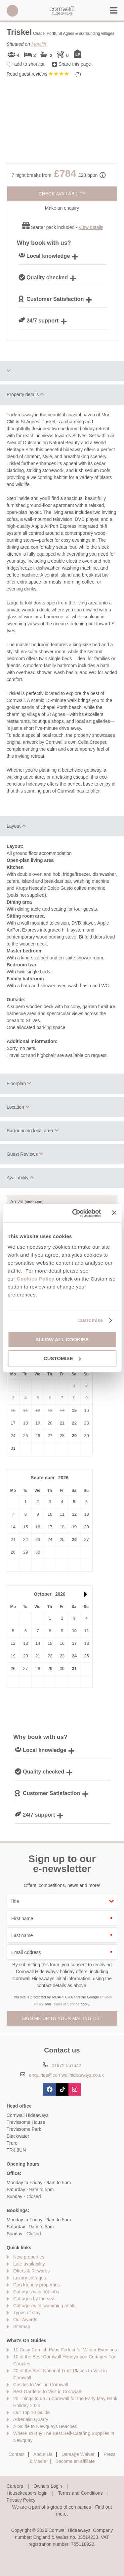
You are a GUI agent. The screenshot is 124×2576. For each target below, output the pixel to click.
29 (74, 1435)
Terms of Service (65, 2004)
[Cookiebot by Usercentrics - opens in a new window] (75, 1213)
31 (74, 1668)
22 (74, 1423)
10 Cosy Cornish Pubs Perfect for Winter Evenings (65, 2349)
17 (74, 1643)
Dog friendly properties (36, 2284)
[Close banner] (114, 1212)
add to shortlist (29, 64)
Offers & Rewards (31, 2270)
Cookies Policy (36, 1279)
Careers (15, 2486)
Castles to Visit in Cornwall (40, 2384)
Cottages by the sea (34, 2298)
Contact (16, 2454)
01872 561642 (12, 11)
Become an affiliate (75, 2461)
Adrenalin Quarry (30, 2419)
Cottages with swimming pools (44, 2305)
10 (74, 1630)
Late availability (29, 2263)
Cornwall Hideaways (62, 11)
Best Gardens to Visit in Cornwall (47, 2391)
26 (74, 1539)
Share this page (75, 64)
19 (74, 1526)
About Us (43, 2454)
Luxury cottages (29, 2277)
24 (74, 1655)
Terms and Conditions (80, 2493)
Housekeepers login (27, 2493)
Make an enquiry (62, 208)
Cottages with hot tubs (36, 2291)
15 (74, 1410)
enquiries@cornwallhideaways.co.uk (66, 2075)
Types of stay (26, 2312)
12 (74, 1514)
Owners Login (47, 2486)
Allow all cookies (62, 1339)
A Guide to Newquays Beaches (45, 2426)
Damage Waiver (78, 2454)
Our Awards (25, 2319)
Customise (90, 1320)
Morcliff (38, 44)
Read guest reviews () (44, 74)
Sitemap (21, 2326)
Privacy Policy (21, 2500)
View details (91, 227)
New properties (28, 2257)
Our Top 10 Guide (31, 2412)
